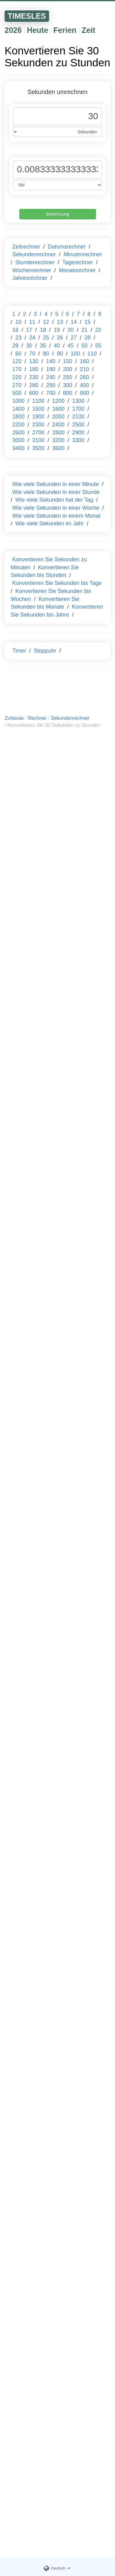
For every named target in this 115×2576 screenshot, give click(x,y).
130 (33, 361)
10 (18, 322)
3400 (18, 448)
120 (16, 361)
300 (67, 385)
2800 (58, 432)
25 (46, 338)
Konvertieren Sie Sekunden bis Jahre (57, 611)
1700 (78, 409)
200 (67, 369)
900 (84, 393)
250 (67, 377)
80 (46, 354)
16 (15, 330)
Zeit (88, 30)
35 (43, 346)
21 (84, 330)
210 (84, 369)
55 (98, 346)
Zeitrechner (26, 247)
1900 (38, 417)
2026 (13, 30)
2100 (78, 417)
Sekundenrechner (34, 254)
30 (29, 346)
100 (75, 354)
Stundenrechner (35, 262)
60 (18, 354)
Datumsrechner (67, 247)
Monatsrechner (77, 270)
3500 (38, 448)
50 (84, 346)
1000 (18, 401)
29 (15, 346)
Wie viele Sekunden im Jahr (49, 523)
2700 (38, 432)
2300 (38, 424)
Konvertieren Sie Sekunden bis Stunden (45, 571)
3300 (78, 440)
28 (87, 338)
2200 (18, 424)
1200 (58, 401)
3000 (18, 440)
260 (84, 377)
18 (43, 330)
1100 (38, 401)
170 (16, 369)
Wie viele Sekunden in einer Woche (55, 508)
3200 (58, 440)
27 (74, 338)
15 (87, 322)
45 (70, 346)
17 (29, 330)
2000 (58, 417)
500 (16, 393)
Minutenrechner (82, 254)
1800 (18, 417)
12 (46, 322)
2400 (58, 424)
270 (16, 385)
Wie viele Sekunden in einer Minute (55, 484)
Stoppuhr (45, 651)
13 (60, 322)
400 (84, 385)
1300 (78, 401)
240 (50, 377)
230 (33, 377)
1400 (18, 409)
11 (32, 322)
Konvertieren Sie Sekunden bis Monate (45, 603)
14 (74, 322)
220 (16, 377)
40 (57, 346)
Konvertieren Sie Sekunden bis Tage (57, 583)
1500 (38, 409)
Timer (19, 651)
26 (60, 338)
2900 (78, 432)
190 (50, 369)
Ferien (64, 30)
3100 (38, 440)
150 (67, 361)
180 (33, 369)
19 (57, 330)
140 (50, 361)
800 (67, 393)
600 (33, 393)
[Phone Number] (57, 116)
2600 (18, 432)
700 (50, 393)
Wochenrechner (31, 270)
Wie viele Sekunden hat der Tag (54, 500)
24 (32, 338)
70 (32, 354)
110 (92, 354)
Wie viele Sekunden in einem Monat (56, 516)
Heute (37, 30)
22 (98, 330)
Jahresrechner (30, 278)
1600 (58, 409)
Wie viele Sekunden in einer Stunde (56, 492)
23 (18, 338)
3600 (58, 448)
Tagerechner (77, 262)
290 (50, 385)
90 (60, 354)
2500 (78, 424)
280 (33, 385)
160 (84, 361)
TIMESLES (27, 16)
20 (70, 330)
